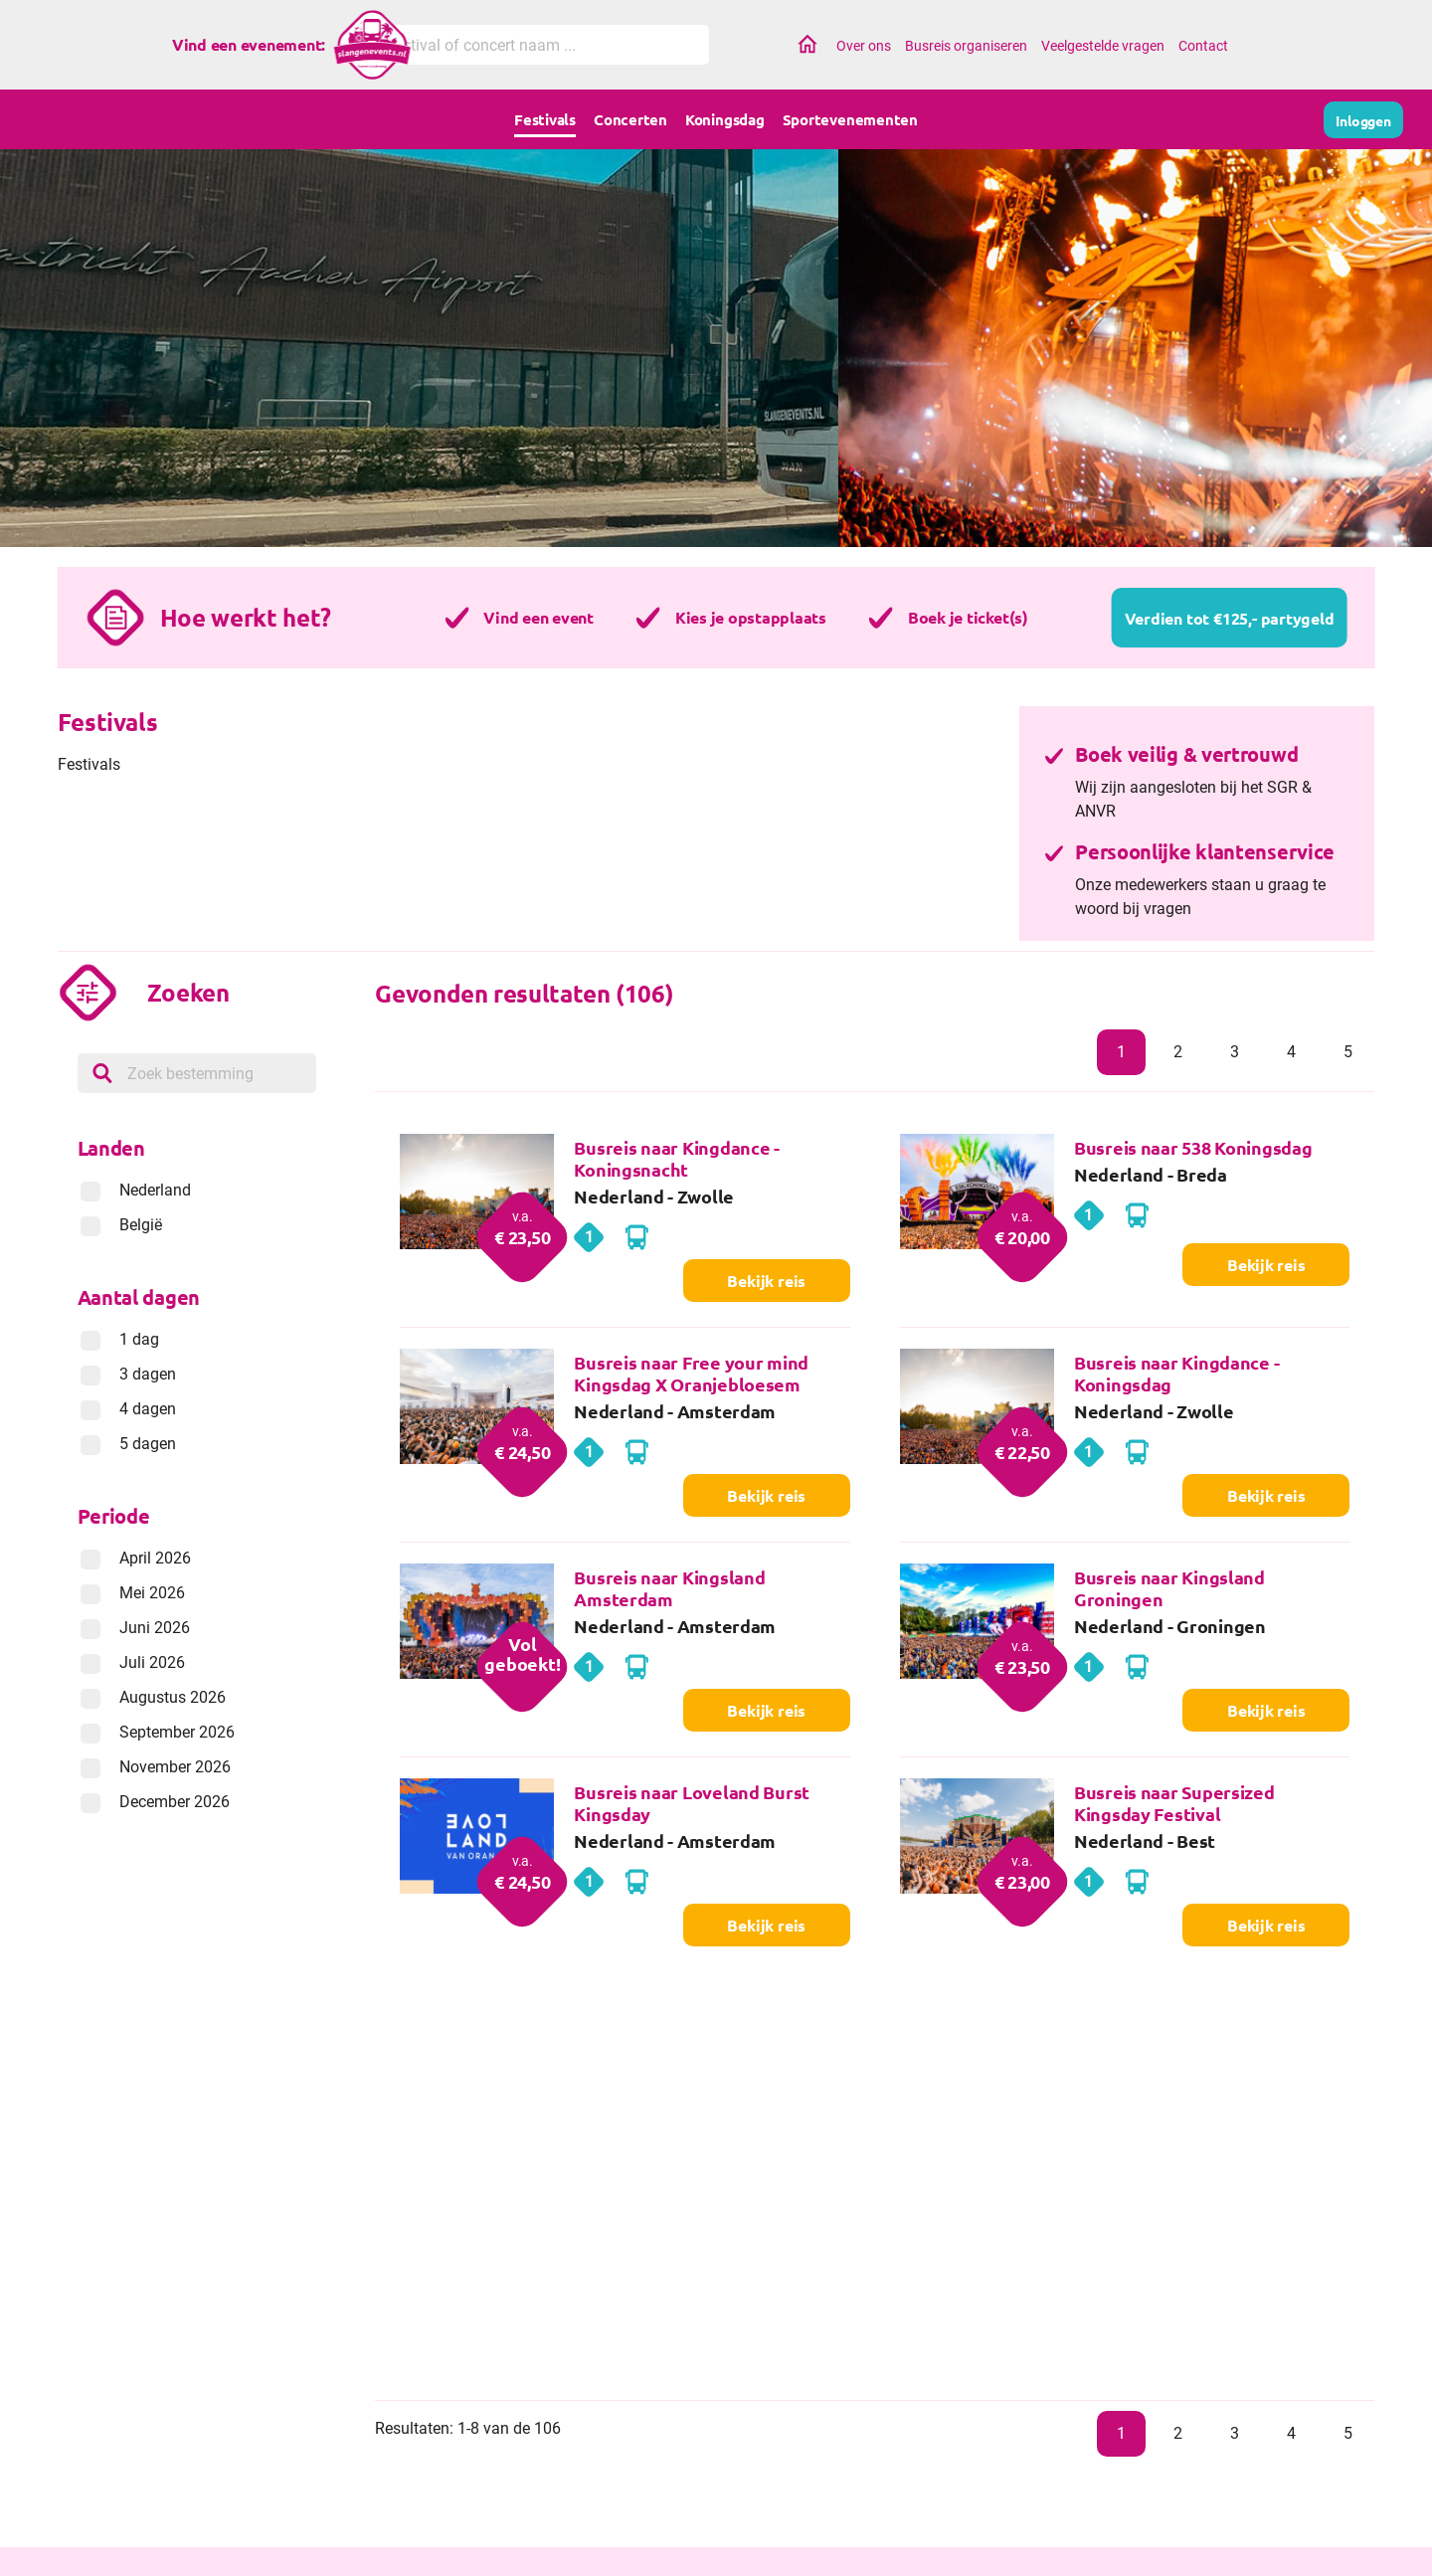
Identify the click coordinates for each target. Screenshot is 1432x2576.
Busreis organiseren (966, 46)
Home (807, 46)
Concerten (630, 119)
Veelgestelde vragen (1102, 46)
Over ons (863, 46)
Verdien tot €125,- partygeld (1230, 618)
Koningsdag (725, 119)
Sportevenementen (850, 119)
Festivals (545, 119)
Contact (1203, 46)
